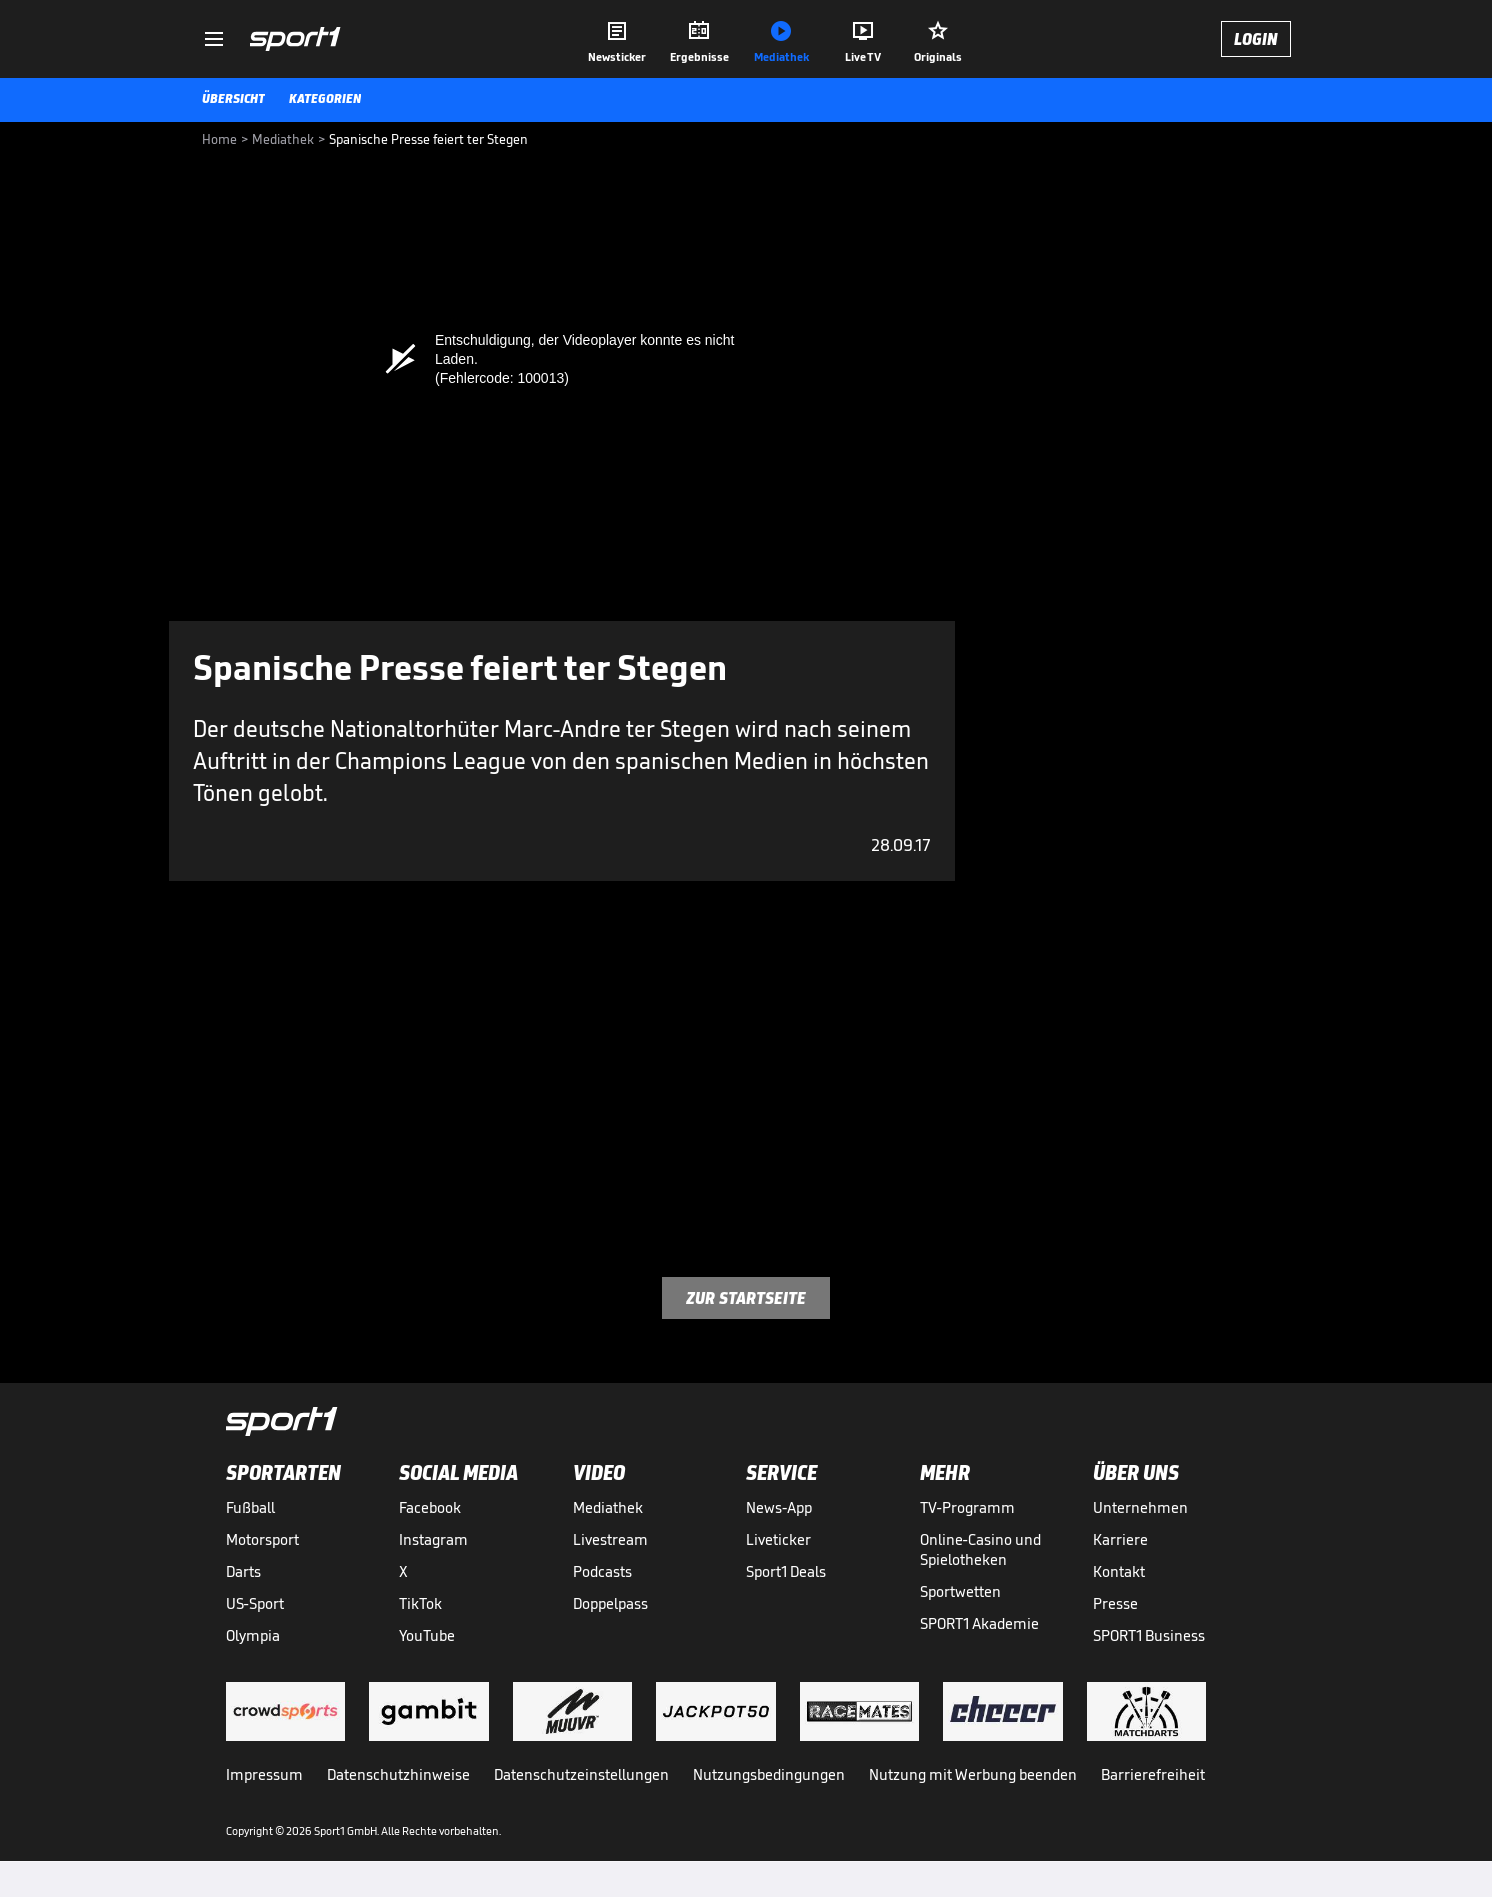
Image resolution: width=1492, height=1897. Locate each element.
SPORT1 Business (1149, 1635)
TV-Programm (967, 1507)
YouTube (427, 1635)
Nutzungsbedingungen (769, 1774)
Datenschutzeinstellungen (581, 1774)
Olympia (253, 1635)
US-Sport (255, 1603)
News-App (779, 1507)
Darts (243, 1571)
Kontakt (1119, 1571)
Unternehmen (1140, 1507)
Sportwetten (960, 1591)
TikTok (420, 1603)
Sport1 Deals (786, 1571)
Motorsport (262, 1539)
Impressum (264, 1774)
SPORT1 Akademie (979, 1623)
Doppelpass (610, 1603)
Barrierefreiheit (1153, 1774)
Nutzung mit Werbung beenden (973, 1774)
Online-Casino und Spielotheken (980, 1549)
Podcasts (602, 1571)
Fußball (250, 1507)
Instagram (433, 1539)
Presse (1115, 1603)
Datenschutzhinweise (398, 1774)
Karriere (1120, 1539)
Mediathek (608, 1507)
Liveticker (778, 1539)
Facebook (430, 1507)
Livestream (610, 1539)
